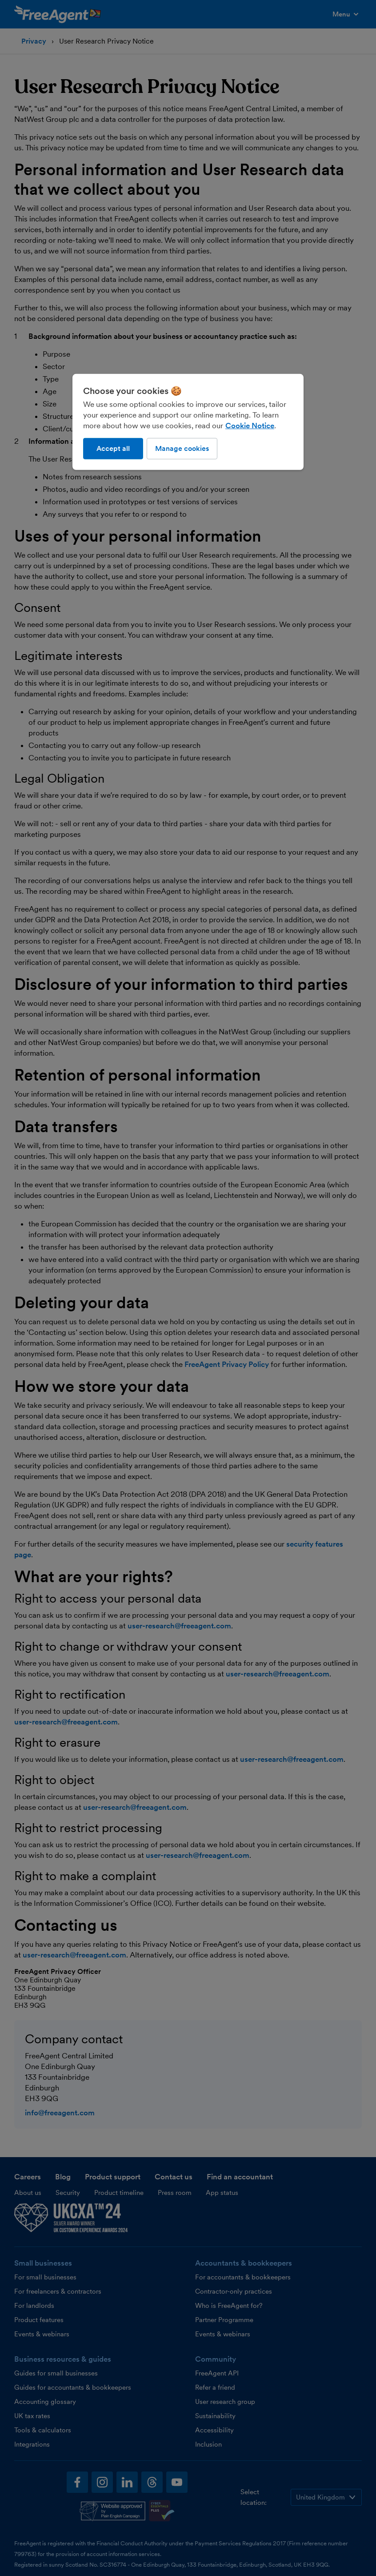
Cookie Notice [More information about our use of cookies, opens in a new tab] (249, 425)
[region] (188, 422)
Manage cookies (182, 448)
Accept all (113, 448)
